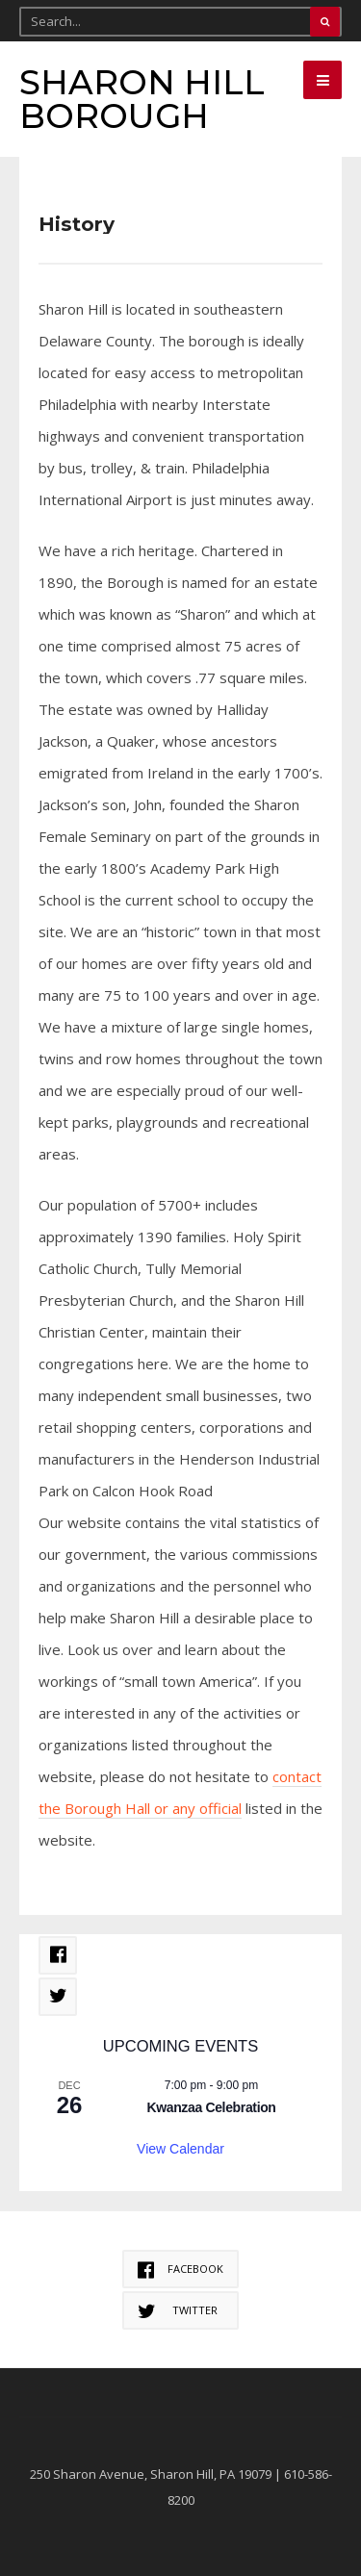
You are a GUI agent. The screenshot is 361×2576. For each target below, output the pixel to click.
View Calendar (180, 2148)
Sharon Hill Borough (142, 99)
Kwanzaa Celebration (210, 2107)
